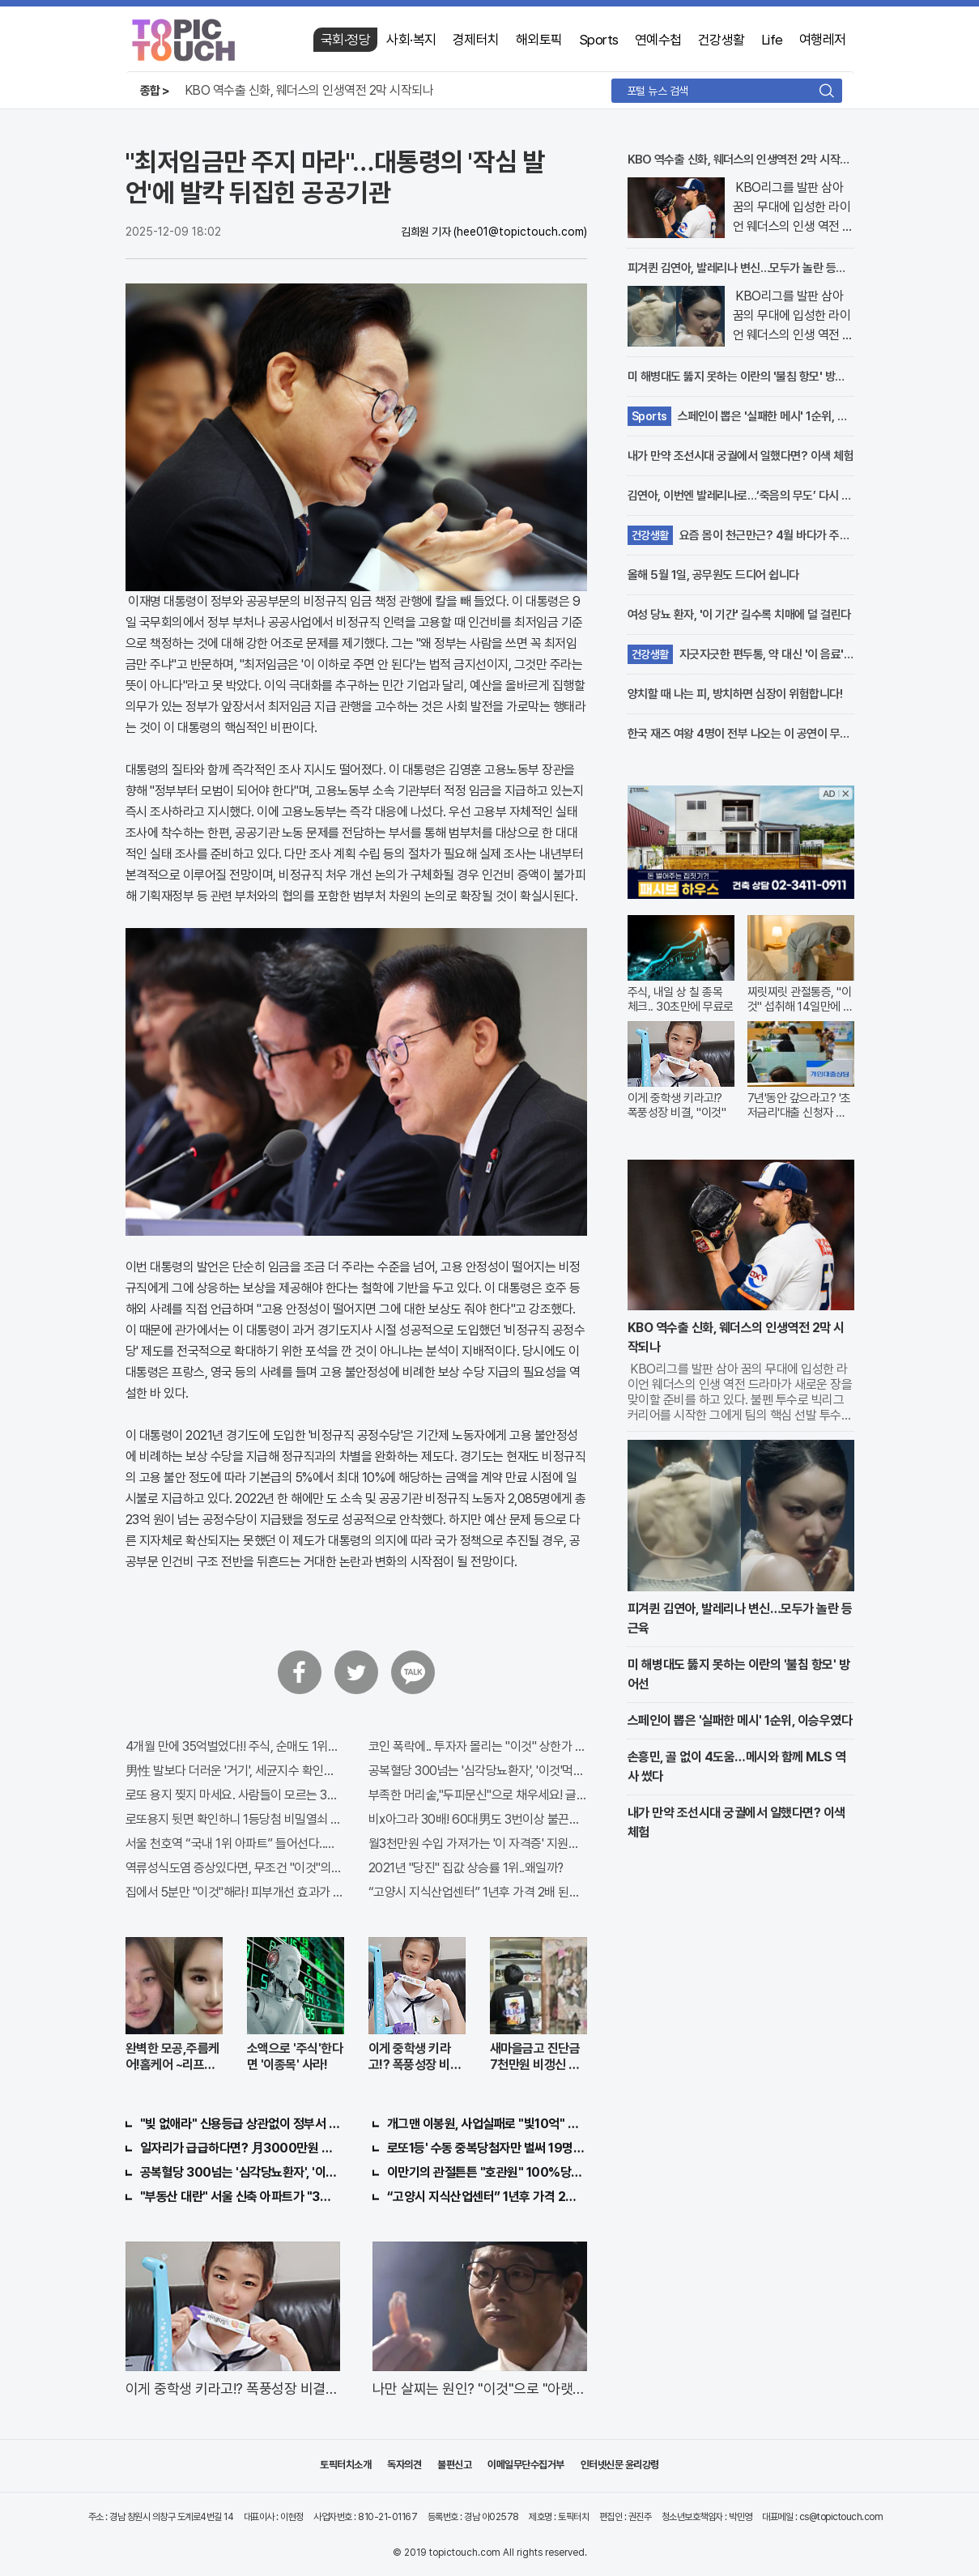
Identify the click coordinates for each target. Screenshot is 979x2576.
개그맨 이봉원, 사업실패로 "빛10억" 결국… (487, 2123)
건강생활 (721, 40)
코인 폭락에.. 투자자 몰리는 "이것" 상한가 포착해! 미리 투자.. (477, 1746)
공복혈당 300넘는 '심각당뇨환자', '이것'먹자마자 (477, 1770)
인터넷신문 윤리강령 (620, 2465)
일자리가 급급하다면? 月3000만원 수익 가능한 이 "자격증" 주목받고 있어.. (240, 2148)
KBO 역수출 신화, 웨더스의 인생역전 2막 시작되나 (309, 90)
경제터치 (476, 40)
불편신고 (454, 2465)
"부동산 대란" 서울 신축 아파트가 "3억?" (240, 2196)
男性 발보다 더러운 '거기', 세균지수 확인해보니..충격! (235, 1770)
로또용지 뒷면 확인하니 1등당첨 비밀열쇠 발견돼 (235, 1819)
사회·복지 (411, 40)
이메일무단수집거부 (525, 2465)
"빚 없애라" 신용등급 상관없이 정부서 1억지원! (240, 2123)
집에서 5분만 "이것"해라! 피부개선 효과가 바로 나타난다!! (235, 1892)
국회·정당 (346, 40)
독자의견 (404, 2465)
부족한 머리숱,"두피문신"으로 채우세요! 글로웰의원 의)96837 (477, 1795)
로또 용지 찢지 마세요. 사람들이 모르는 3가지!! (235, 1795)
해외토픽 (539, 40)
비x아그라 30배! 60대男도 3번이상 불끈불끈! (477, 1819)
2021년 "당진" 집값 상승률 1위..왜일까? (466, 1868)
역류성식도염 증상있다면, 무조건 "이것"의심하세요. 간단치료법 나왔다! (235, 1868)
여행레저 (822, 40)
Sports (599, 40)
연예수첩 (658, 40)
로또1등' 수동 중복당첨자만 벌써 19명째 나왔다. (487, 2148)
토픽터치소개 (345, 2465)
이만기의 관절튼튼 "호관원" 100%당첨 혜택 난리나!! (487, 2172)
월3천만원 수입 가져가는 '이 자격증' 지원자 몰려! (477, 1843)
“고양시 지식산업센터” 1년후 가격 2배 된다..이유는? (477, 1892)
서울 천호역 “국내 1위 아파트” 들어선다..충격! (235, 1843)
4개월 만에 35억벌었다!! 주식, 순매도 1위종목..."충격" (235, 1746)
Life (772, 40)
